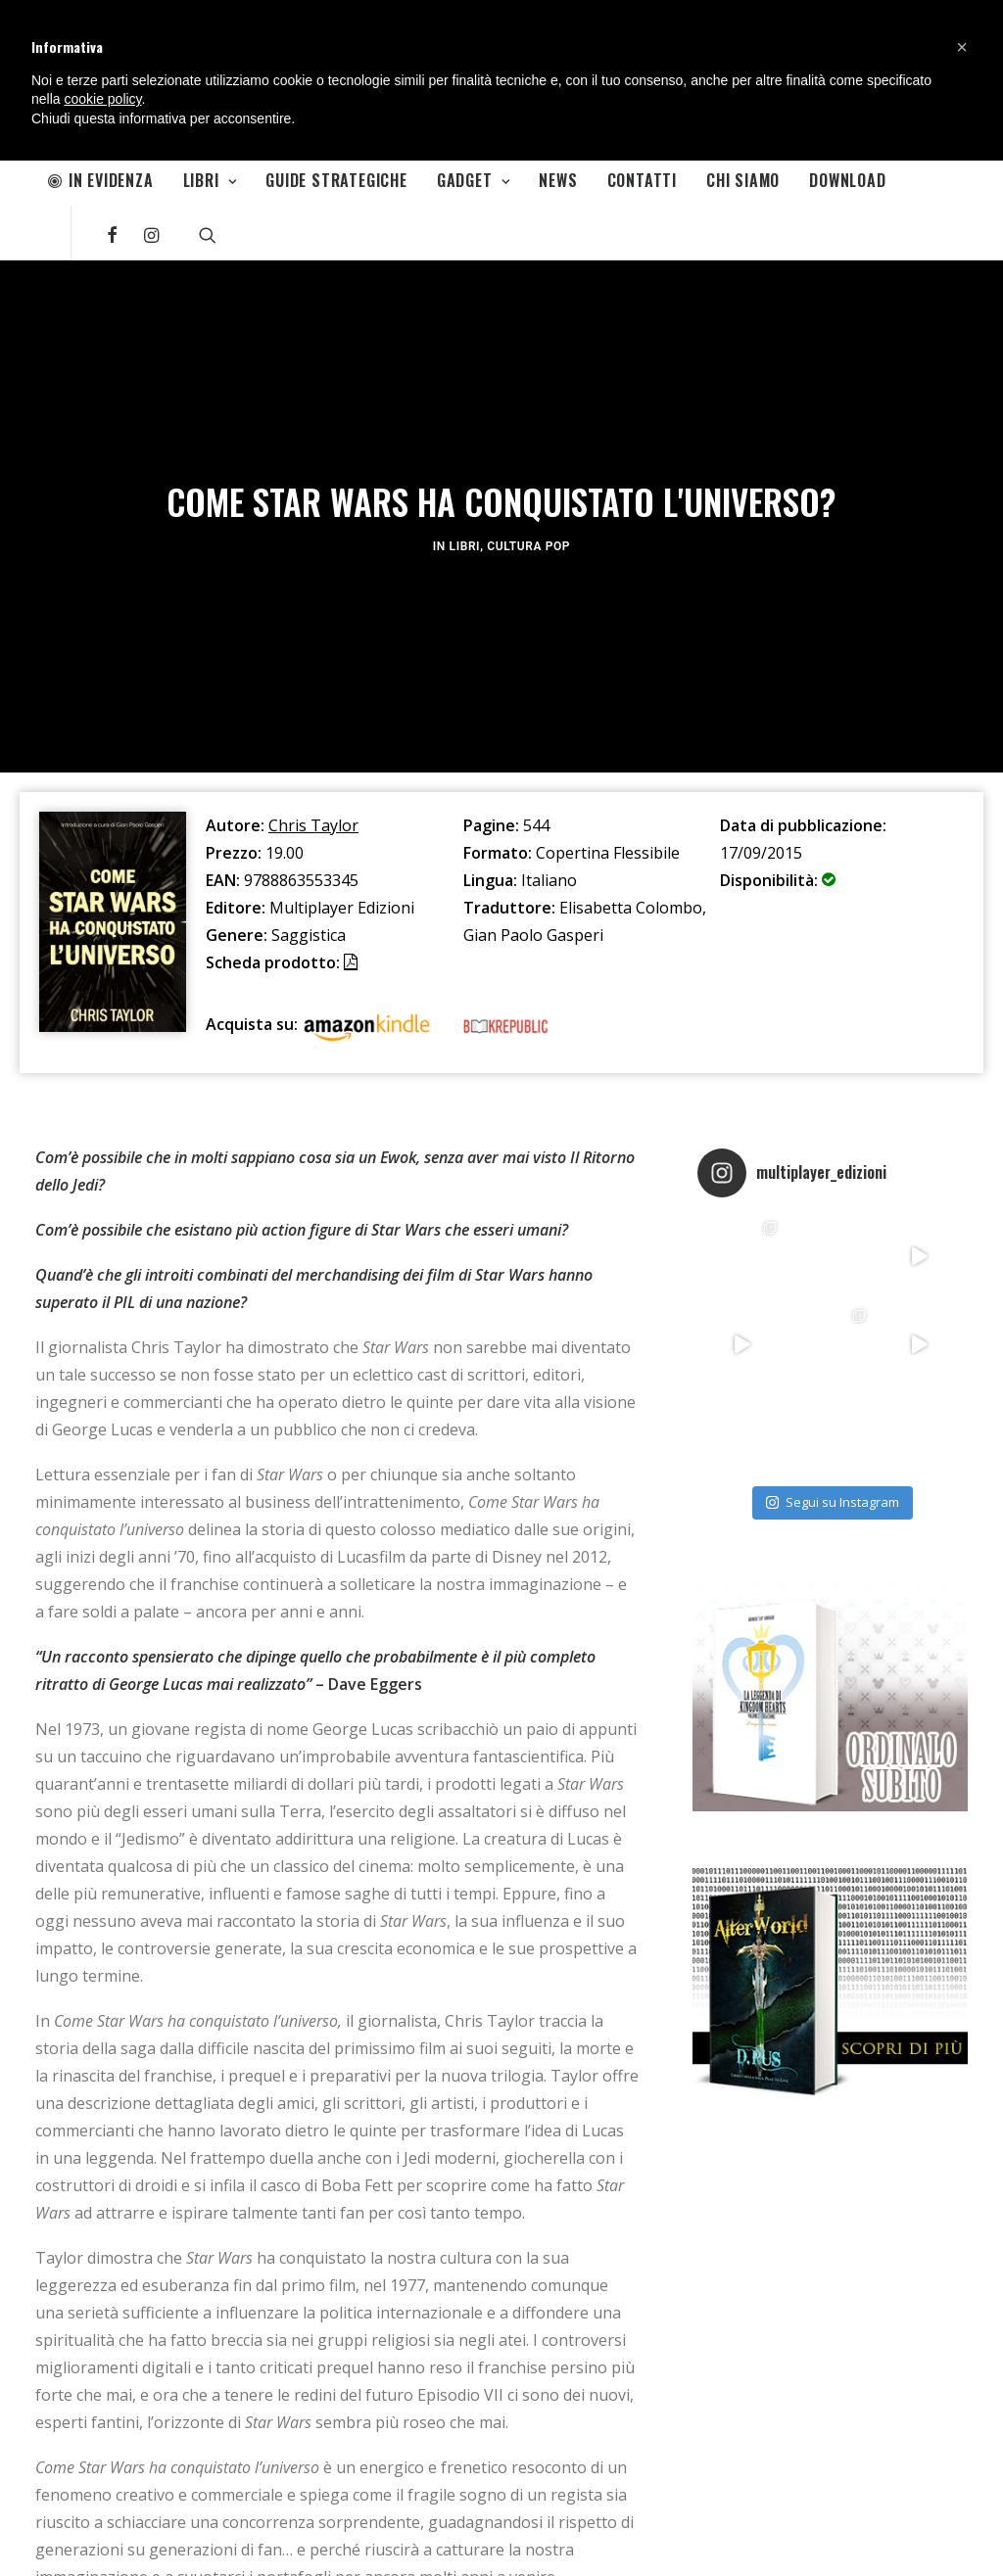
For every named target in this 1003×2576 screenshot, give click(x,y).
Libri (210, 180)
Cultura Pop (528, 379)
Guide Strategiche (336, 180)
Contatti (642, 180)
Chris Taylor (313, 491)
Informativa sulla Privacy (102, 2539)
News (558, 180)
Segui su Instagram (832, 1168)
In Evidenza (101, 180)
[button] (962, 47)
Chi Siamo (743, 180)
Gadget (473, 180)
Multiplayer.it (218, 2539)
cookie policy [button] (102, 99)
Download (847, 180)
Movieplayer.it (307, 2539)
